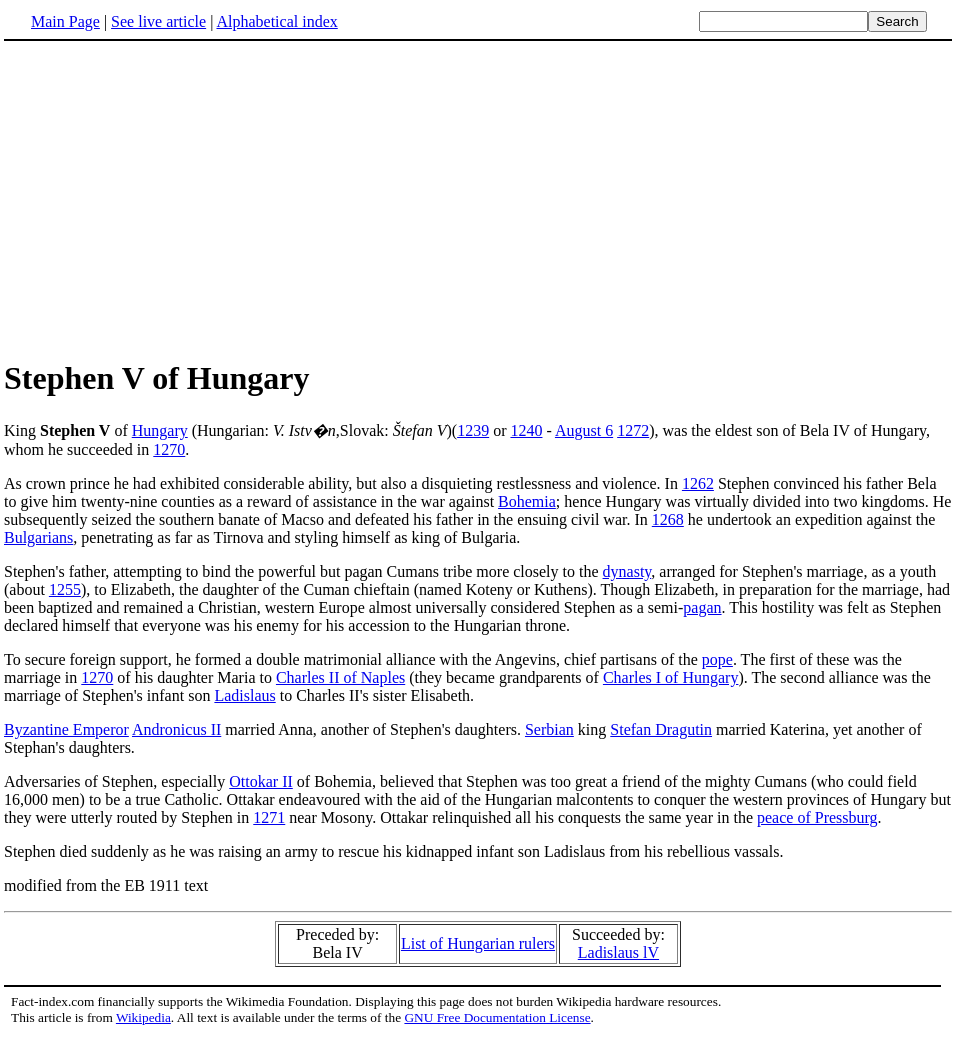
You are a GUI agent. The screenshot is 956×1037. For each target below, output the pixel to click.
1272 (633, 430)
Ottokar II (261, 781)
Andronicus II (176, 729)
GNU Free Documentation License (497, 1017)
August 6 (584, 430)
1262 (698, 483)
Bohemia (527, 501)
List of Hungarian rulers (478, 943)
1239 (473, 430)
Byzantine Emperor (66, 729)
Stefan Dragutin (661, 729)
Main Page (65, 21)
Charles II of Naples (340, 677)
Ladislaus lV (618, 952)
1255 (65, 589)
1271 (269, 817)
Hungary (160, 430)
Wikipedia (143, 1017)
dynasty (627, 571)
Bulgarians (38, 537)
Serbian (549, 729)
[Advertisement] (478, 199)
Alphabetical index (276, 21)
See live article (158, 21)
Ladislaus (244, 695)
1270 (169, 449)
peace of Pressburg (817, 817)
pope (717, 659)
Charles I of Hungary (671, 677)
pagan (702, 607)
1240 (526, 430)
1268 (668, 519)
